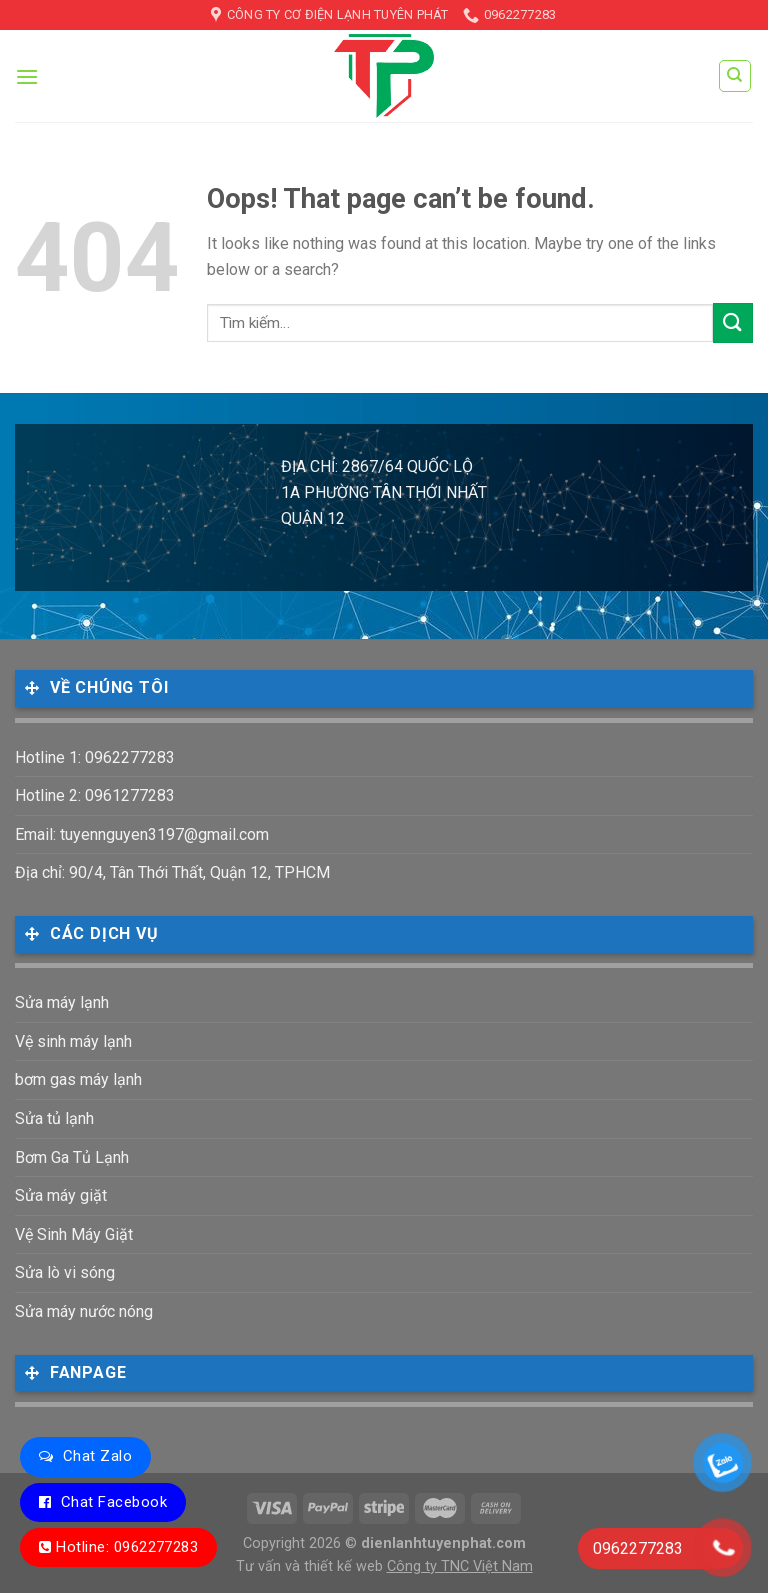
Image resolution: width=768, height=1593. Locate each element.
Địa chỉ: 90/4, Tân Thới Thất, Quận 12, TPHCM (172, 872)
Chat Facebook (114, 1502)
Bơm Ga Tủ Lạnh (72, 1157)
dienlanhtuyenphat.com (443, 1543)
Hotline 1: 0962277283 (95, 757)
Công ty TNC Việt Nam (460, 1566)
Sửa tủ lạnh (54, 1118)
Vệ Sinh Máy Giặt (74, 1234)
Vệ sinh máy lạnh (73, 1041)
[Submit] (733, 322)
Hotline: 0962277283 (127, 1547)
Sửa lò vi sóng (65, 1272)
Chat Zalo (97, 1456)
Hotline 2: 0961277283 (95, 795)
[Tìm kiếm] (735, 76)
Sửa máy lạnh (62, 1002)
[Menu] (27, 76)
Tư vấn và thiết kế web (311, 1566)
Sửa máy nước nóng (84, 1311)
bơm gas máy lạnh (78, 1079)
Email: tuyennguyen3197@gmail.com (142, 834)
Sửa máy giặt (61, 1195)
